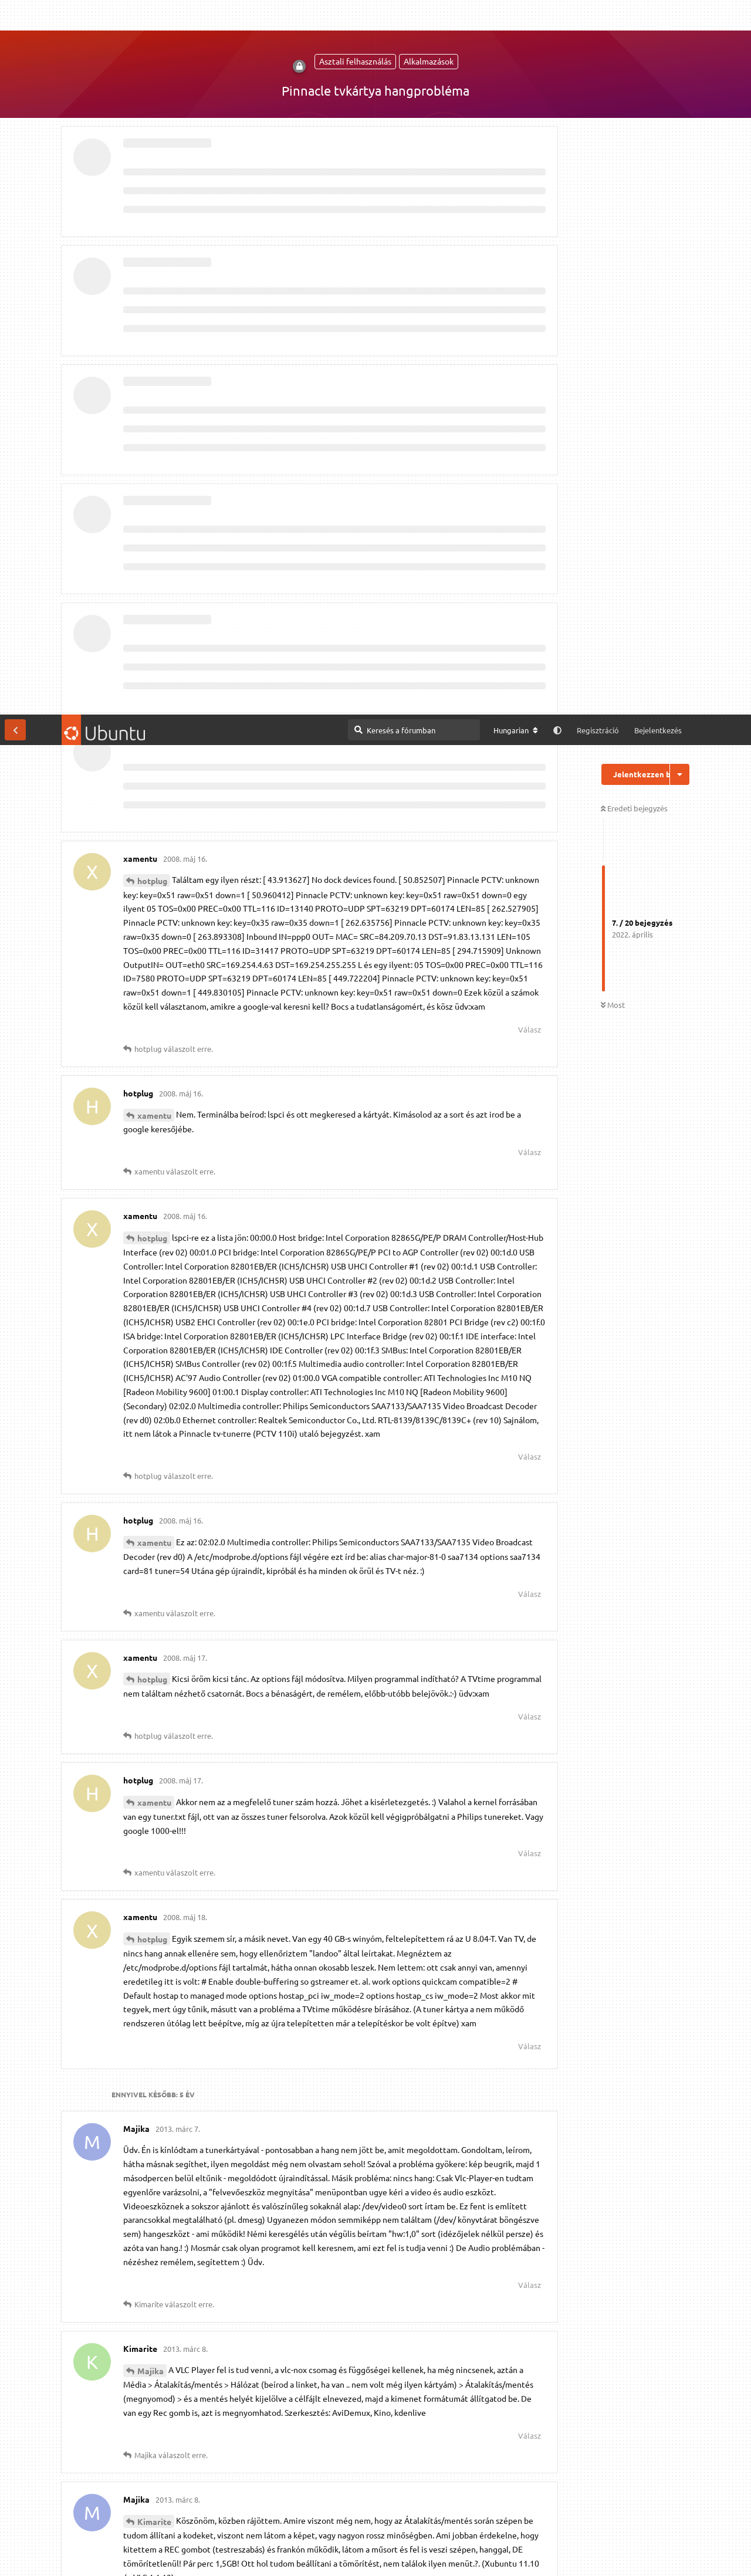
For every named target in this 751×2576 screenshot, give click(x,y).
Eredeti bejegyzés (634, 94)
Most (613, 291)
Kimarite (154, 1807)
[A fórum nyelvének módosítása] (516, 15)
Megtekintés (387, 2509)
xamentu (154, 400)
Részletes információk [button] (318, 2555)
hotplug (152, 166)
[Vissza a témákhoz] (15, 15)
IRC (543, 2509)
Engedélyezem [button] (697, 2555)
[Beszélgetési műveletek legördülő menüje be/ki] (679, 59)
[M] (513, 2509)
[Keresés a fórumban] (414, 15)
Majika (150, 1656)
